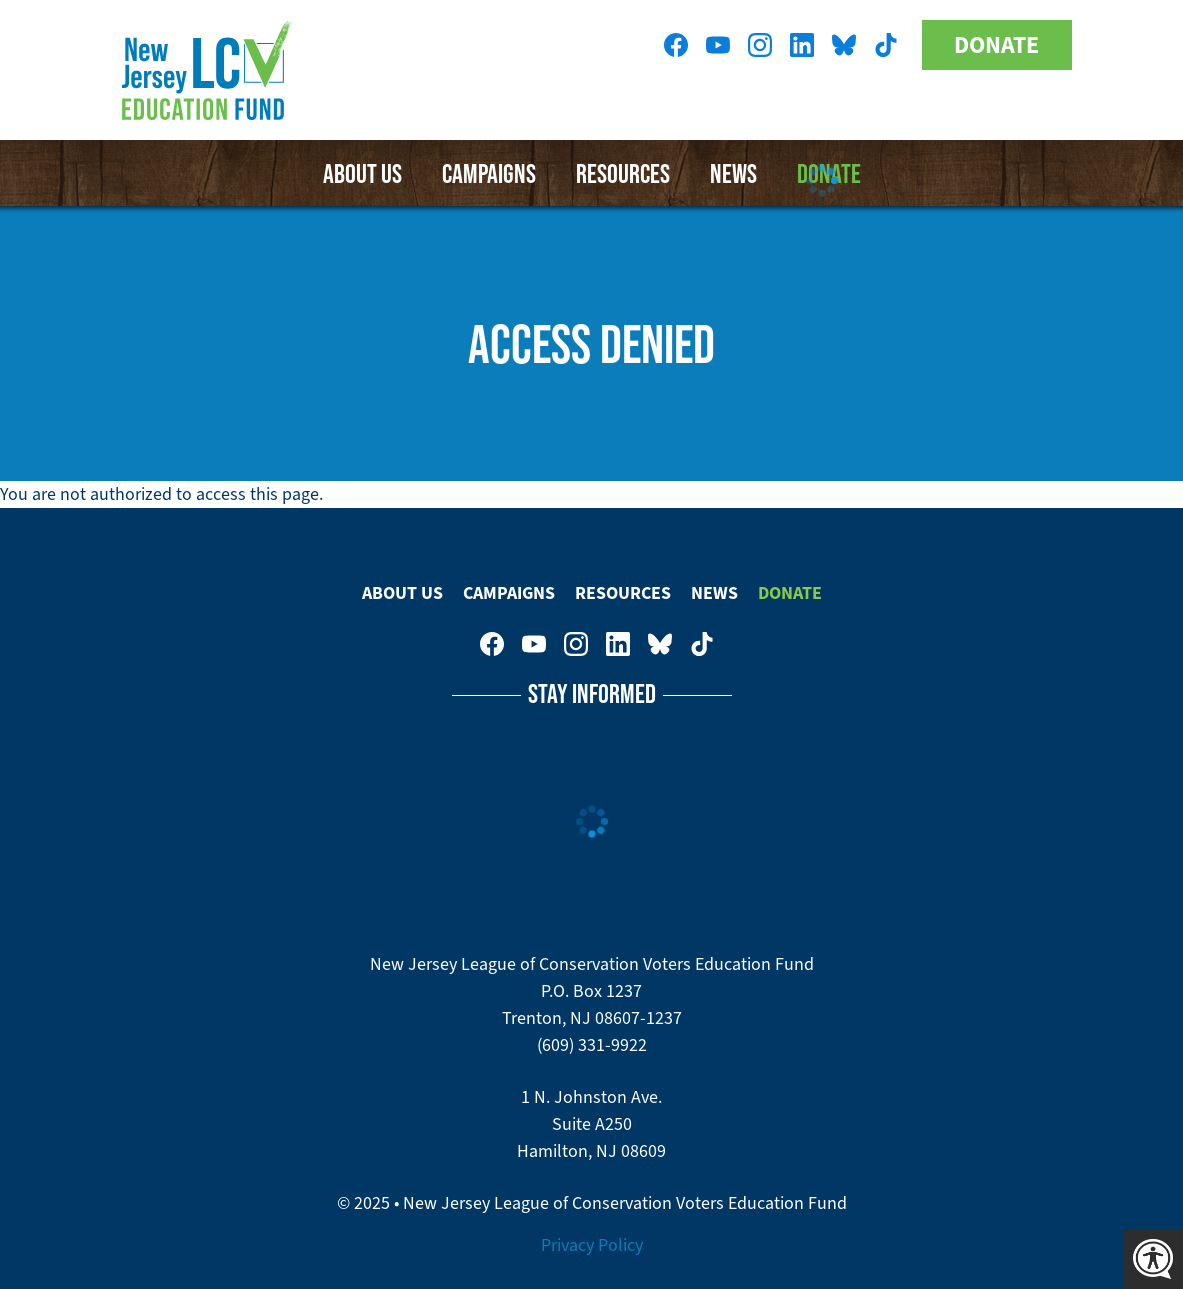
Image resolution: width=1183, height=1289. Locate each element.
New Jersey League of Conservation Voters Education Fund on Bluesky (844, 45)
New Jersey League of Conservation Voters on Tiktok (886, 45)
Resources (623, 593)
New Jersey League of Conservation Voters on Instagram (760, 45)
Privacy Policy (592, 1245)
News (714, 593)
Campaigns (489, 173)
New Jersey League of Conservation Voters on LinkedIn (802, 45)
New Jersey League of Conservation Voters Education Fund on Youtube (718, 45)
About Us (362, 173)
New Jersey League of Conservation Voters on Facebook (676, 45)
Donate (996, 45)
